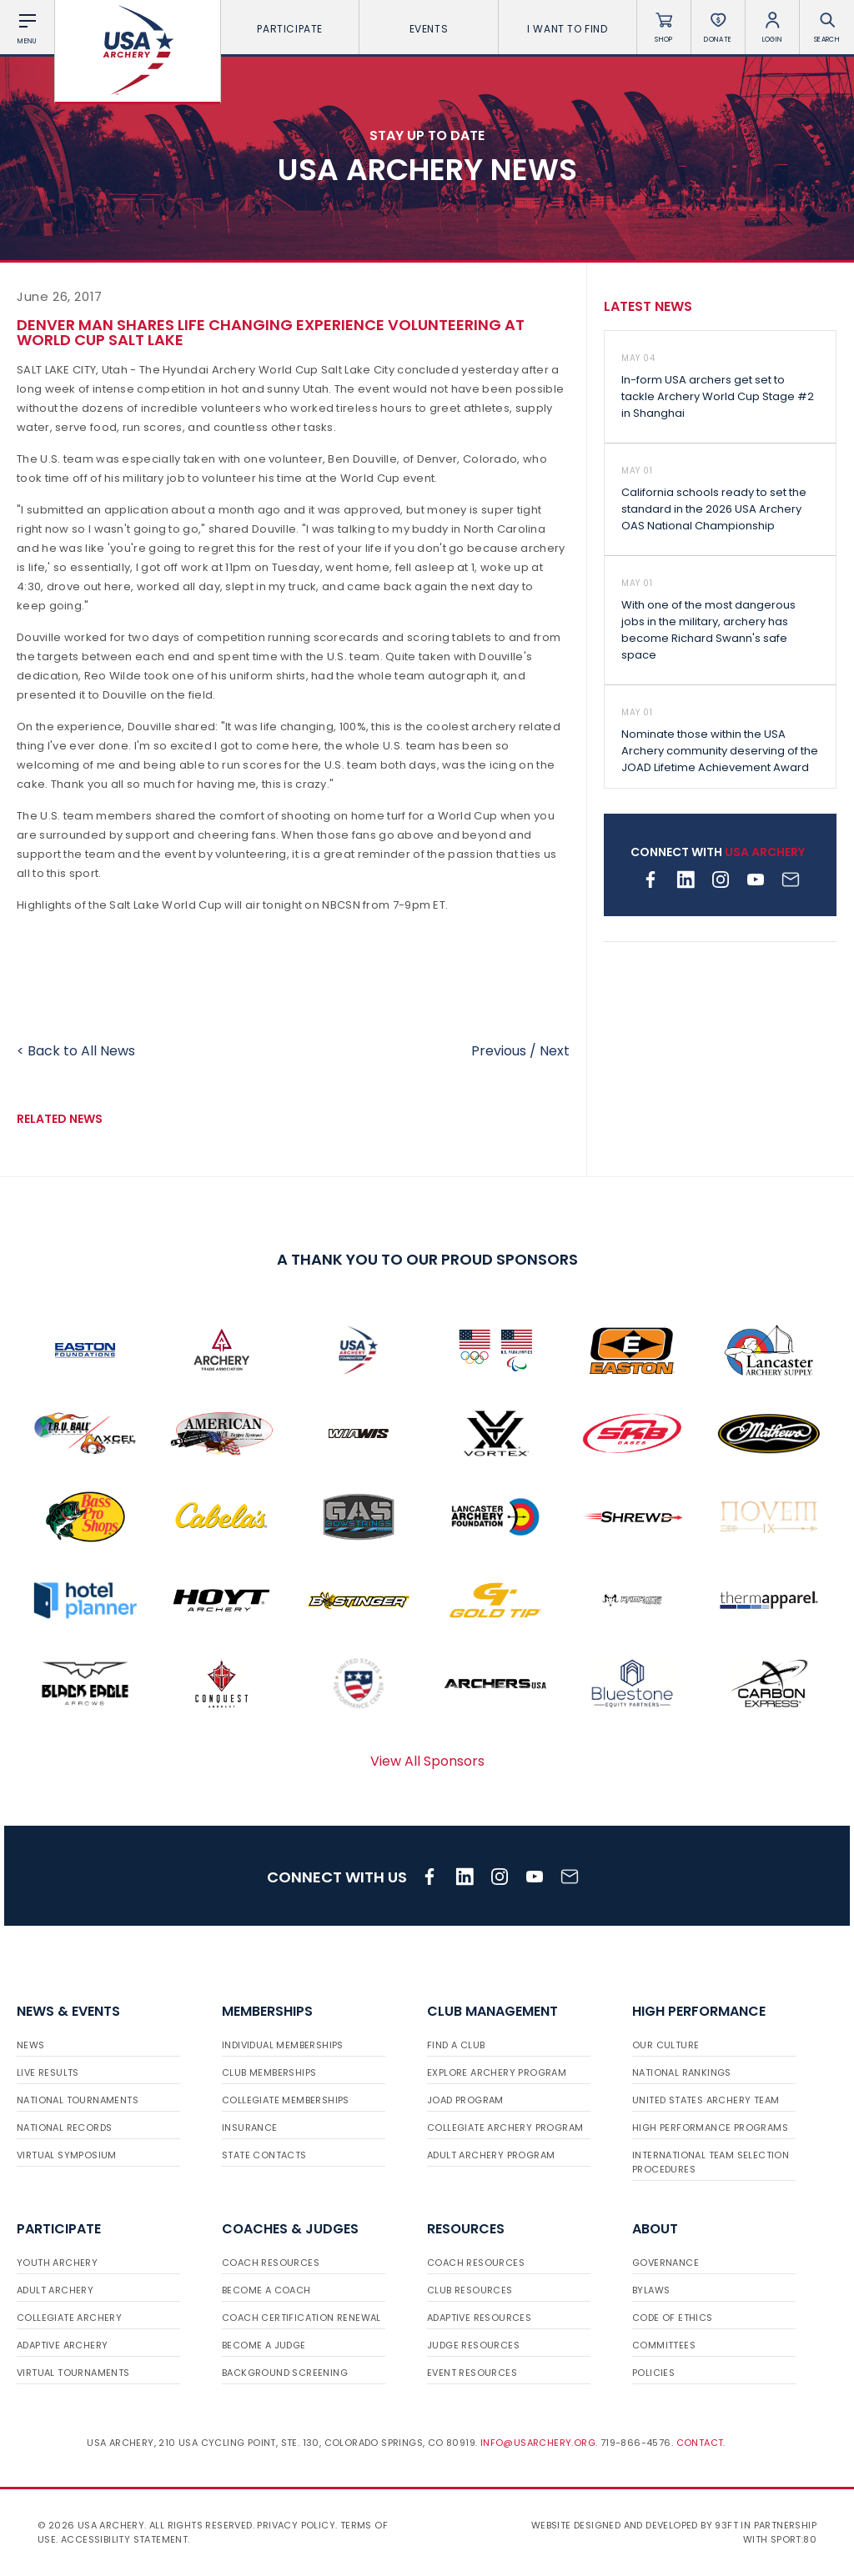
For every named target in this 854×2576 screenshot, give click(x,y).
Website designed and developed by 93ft (634, 2525)
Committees (664, 2345)
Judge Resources (473, 2345)
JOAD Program (465, 2100)
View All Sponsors (427, 1761)
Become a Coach (266, 2290)
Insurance (250, 2127)
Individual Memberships (283, 2045)
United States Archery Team (705, 2100)
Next (555, 1050)
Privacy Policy (296, 2525)
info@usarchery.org (537, 2442)
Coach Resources (270, 2262)
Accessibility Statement (124, 2539)
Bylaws (651, 2290)
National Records (64, 2127)
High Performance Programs (710, 2127)
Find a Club (456, 2045)
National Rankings (681, 2072)
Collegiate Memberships (285, 2100)
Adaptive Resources (479, 2317)
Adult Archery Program (491, 2155)
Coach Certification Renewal (301, 2317)
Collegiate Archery (69, 2317)
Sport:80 (793, 2539)
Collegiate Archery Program (505, 2127)
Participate (290, 29)
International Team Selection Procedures (710, 2162)
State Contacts (264, 2155)
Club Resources (470, 2290)
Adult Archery (55, 2290)
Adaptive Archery (62, 2345)
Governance (665, 2262)
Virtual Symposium (67, 2155)
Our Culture (665, 2045)
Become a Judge (264, 2345)
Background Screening (285, 2372)
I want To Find (567, 29)
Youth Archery (57, 2262)
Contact (700, 2442)
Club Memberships (269, 2072)
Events (429, 29)
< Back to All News (76, 1050)
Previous (498, 1050)
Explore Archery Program (496, 2072)
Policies (653, 2372)
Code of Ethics (672, 2317)
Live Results (48, 2072)
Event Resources (472, 2372)
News (31, 2045)
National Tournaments (77, 2100)
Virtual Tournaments (73, 2372)
